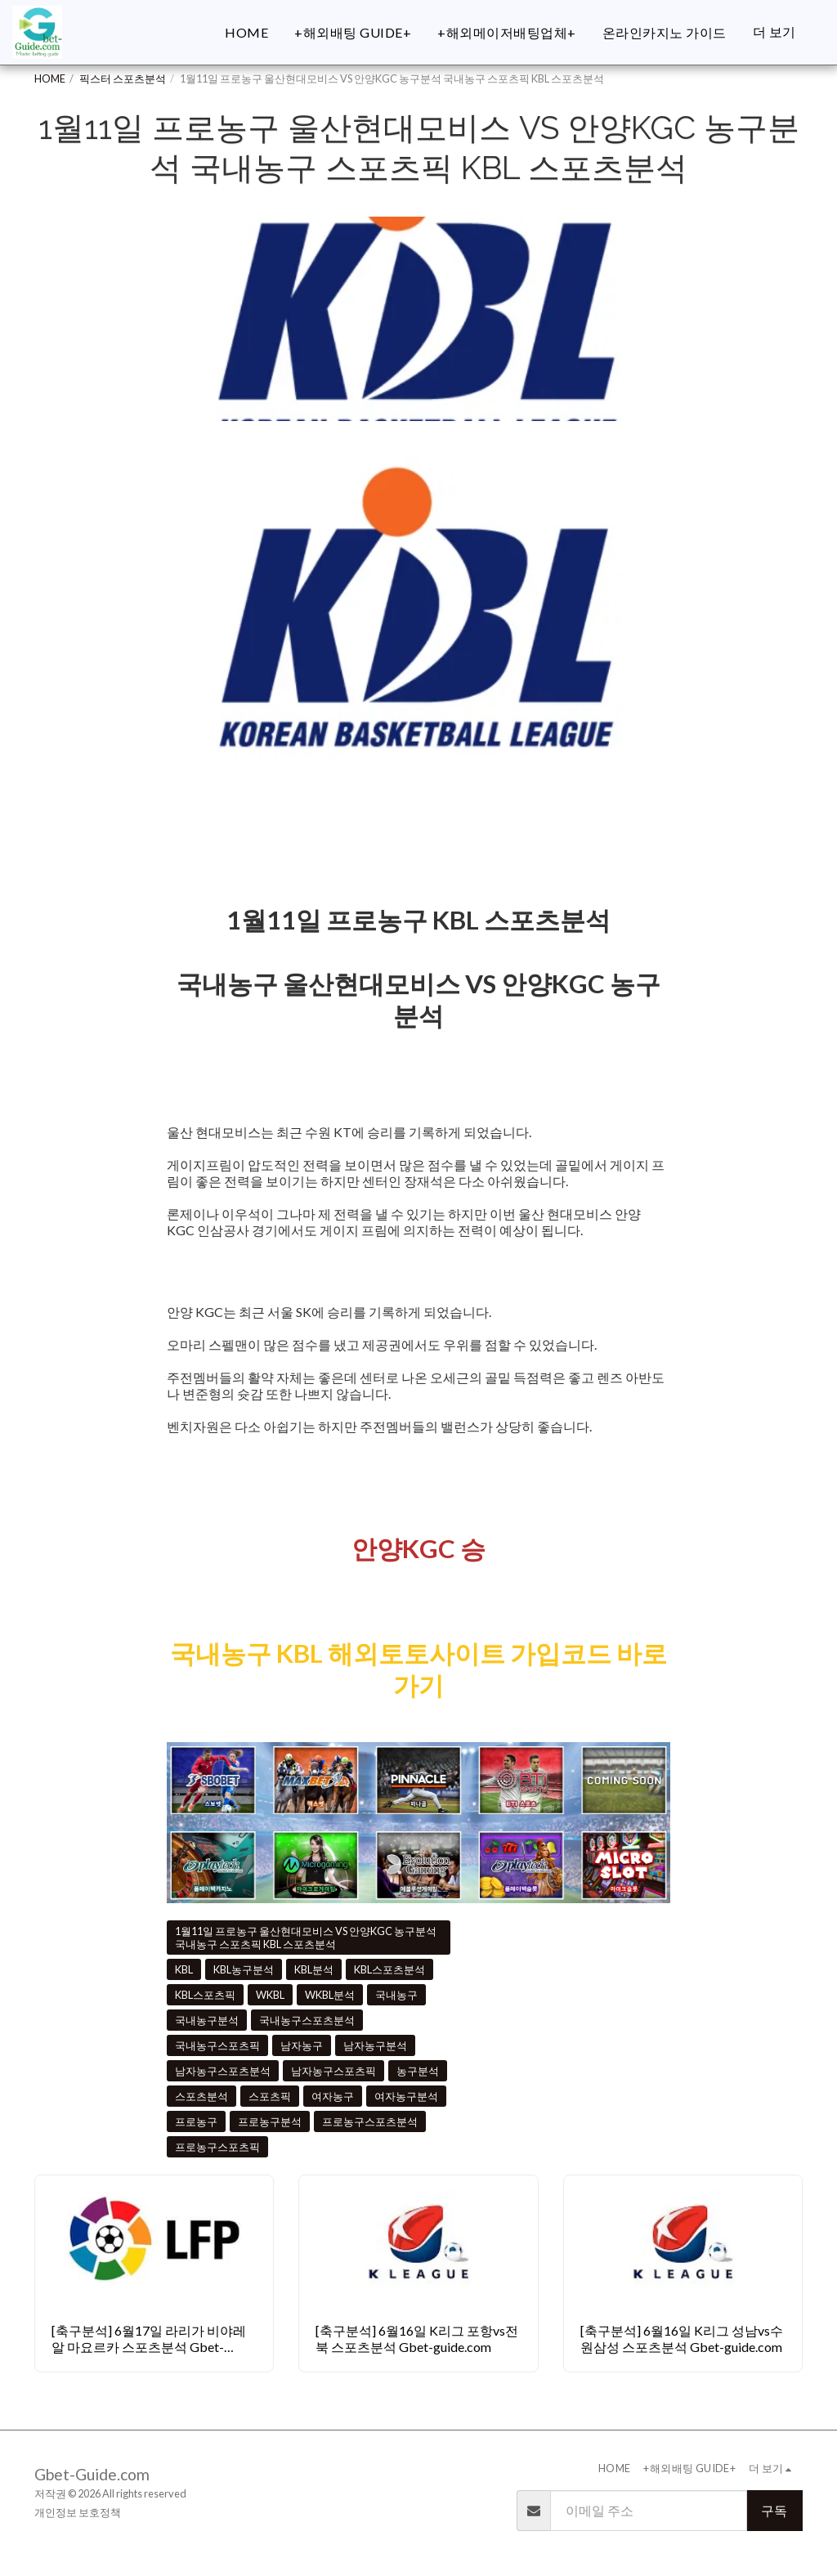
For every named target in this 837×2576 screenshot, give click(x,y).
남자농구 (301, 2045)
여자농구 (332, 2096)
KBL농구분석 (243, 1969)
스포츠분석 (201, 2096)
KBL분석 (313, 1969)
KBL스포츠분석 (389, 1969)
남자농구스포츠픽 (333, 2070)
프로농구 (196, 2121)
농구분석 (417, 2070)
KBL (184, 1969)
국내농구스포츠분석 (307, 2020)
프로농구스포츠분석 (370, 2121)
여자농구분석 (406, 2096)
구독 (774, 2510)
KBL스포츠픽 (205, 1994)
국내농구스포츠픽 (217, 2045)
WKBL (270, 1994)
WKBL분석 (330, 1994)
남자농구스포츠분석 (223, 2070)
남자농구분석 (375, 2045)
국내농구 (396, 1994)
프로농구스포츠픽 (217, 2146)
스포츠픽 (269, 2096)
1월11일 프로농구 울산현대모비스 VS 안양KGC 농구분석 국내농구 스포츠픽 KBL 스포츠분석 (305, 1937)
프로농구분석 (270, 2121)
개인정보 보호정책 (77, 2512)
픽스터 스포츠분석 (122, 78)
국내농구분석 (207, 2020)
